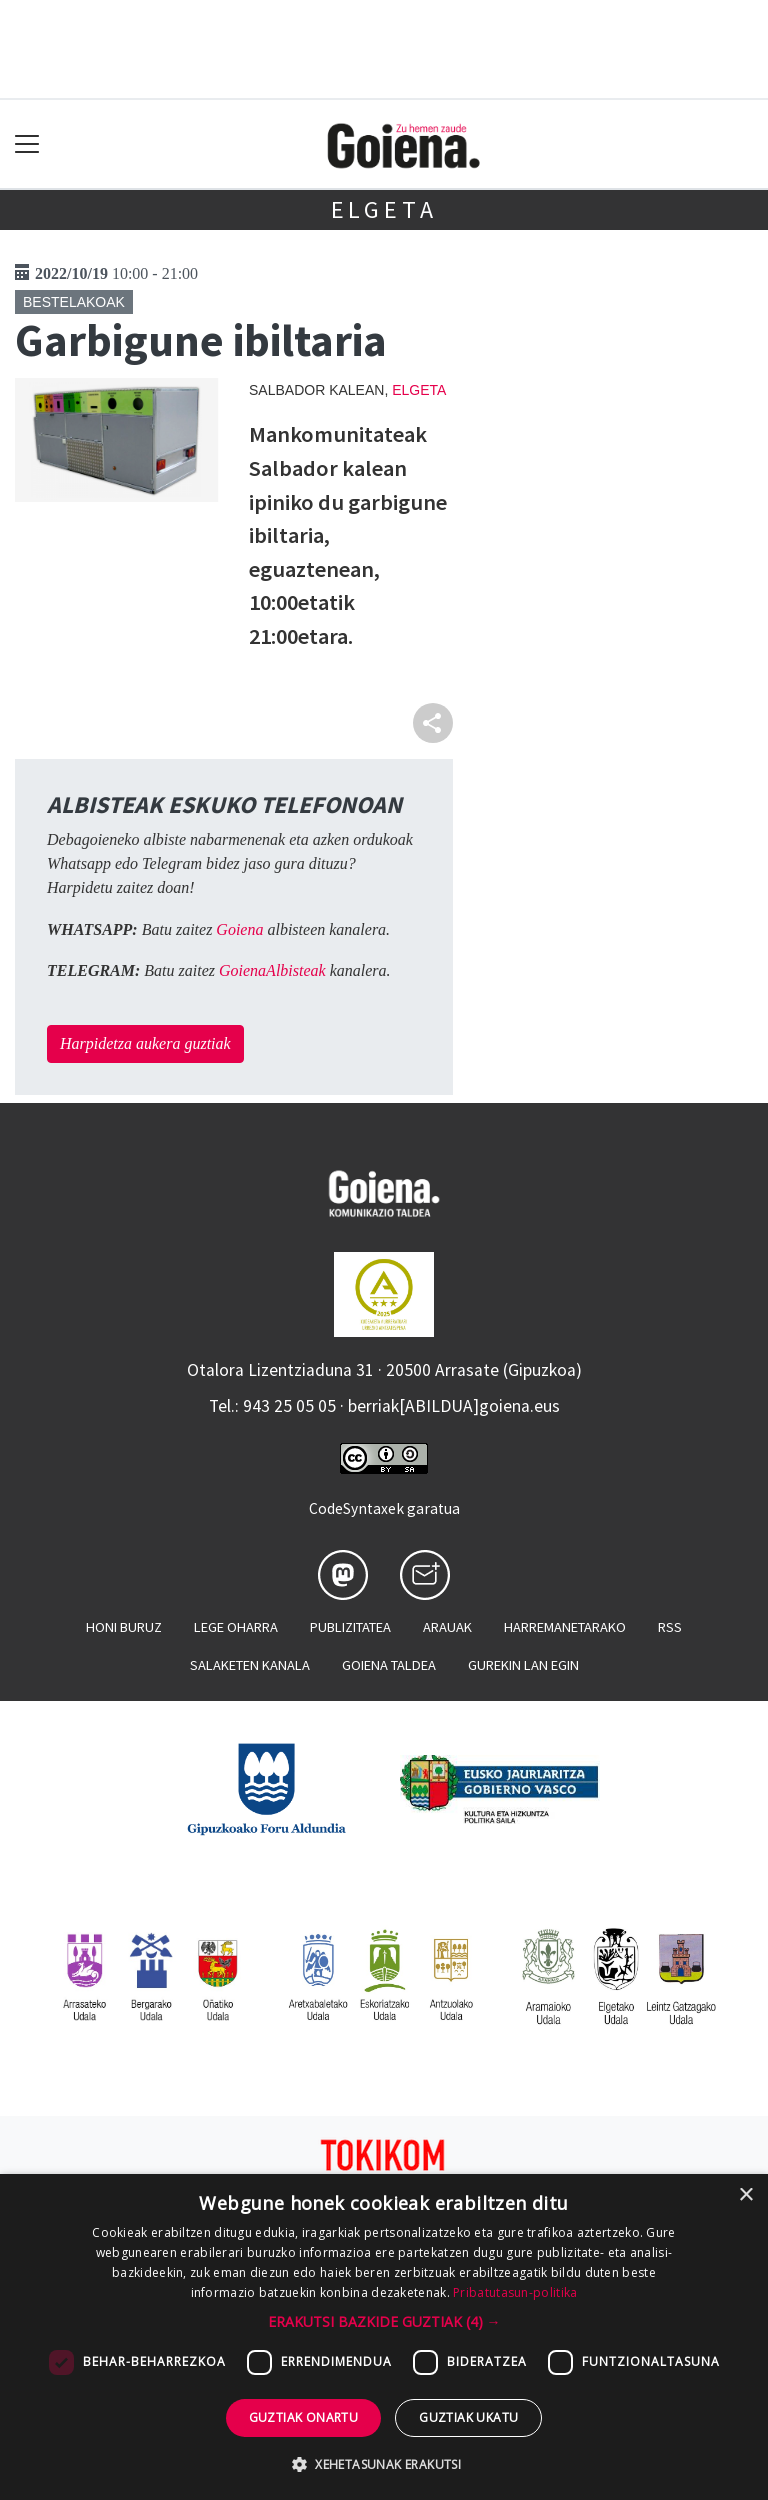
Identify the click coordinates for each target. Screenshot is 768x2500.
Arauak (447, 1627)
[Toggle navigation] (27, 144)
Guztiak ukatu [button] (468, 2417)
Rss (670, 1627)
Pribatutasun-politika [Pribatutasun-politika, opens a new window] (515, 2292)
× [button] (745, 2195)
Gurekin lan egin (523, 1665)
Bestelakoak (74, 302)
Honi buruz (124, 1627)
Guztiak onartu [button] (304, 2417)
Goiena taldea (389, 1665)
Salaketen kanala (250, 1665)
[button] (384, 2321)
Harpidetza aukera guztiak (145, 1043)
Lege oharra (236, 1627)
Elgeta (384, 209)
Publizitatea (350, 1627)
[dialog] (384, 2337)
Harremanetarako (565, 1627)
